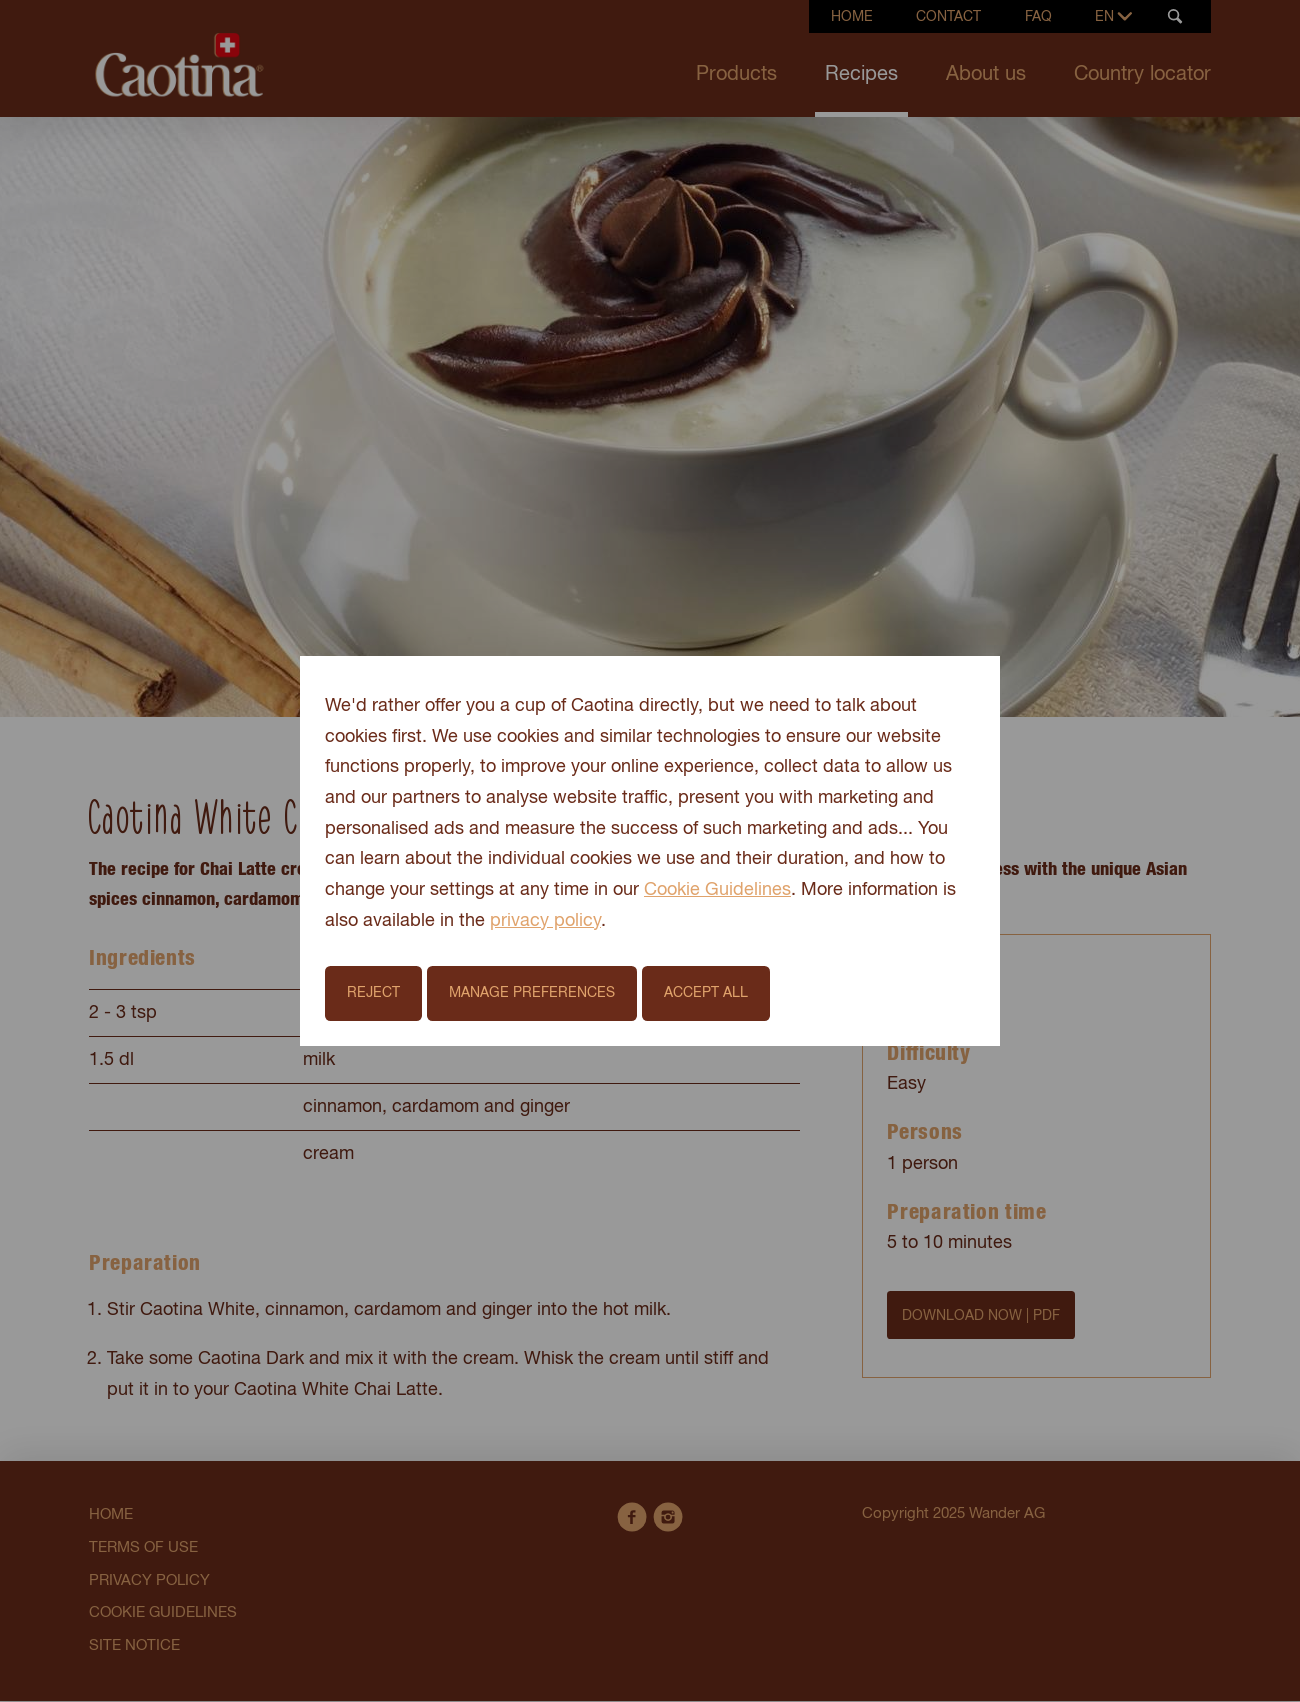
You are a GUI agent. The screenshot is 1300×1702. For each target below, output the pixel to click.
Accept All (706, 993)
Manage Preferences (532, 993)
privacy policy (545, 921)
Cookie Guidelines (717, 890)
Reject (373, 993)
